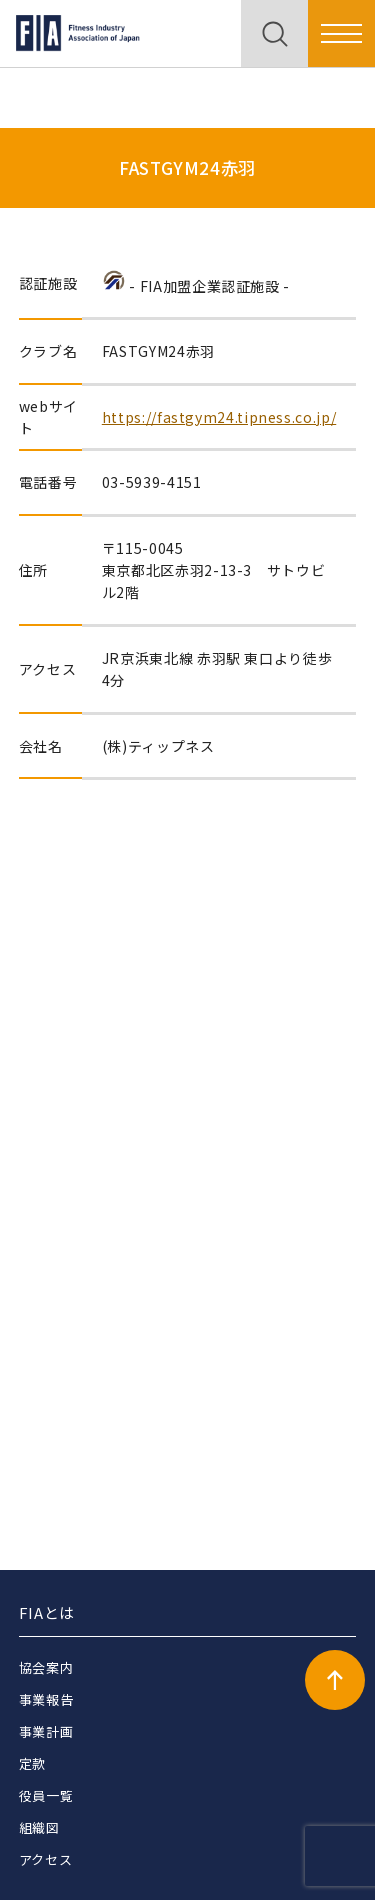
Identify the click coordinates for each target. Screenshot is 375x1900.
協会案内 (46, 1667)
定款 (32, 1763)
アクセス (46, 1859)
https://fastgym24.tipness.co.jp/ (219, 417)
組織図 (39, 1827)
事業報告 (46, 1699)
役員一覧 (46, 1795)
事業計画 (46, 1731)
